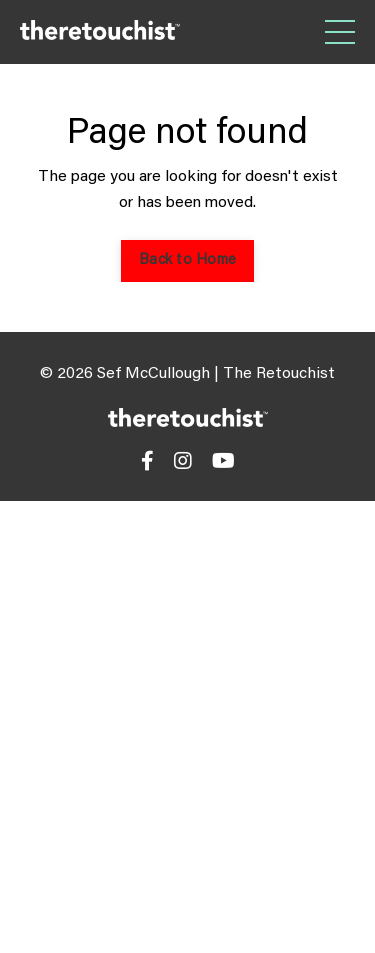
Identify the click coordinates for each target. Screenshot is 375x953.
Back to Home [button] (187, 260)
